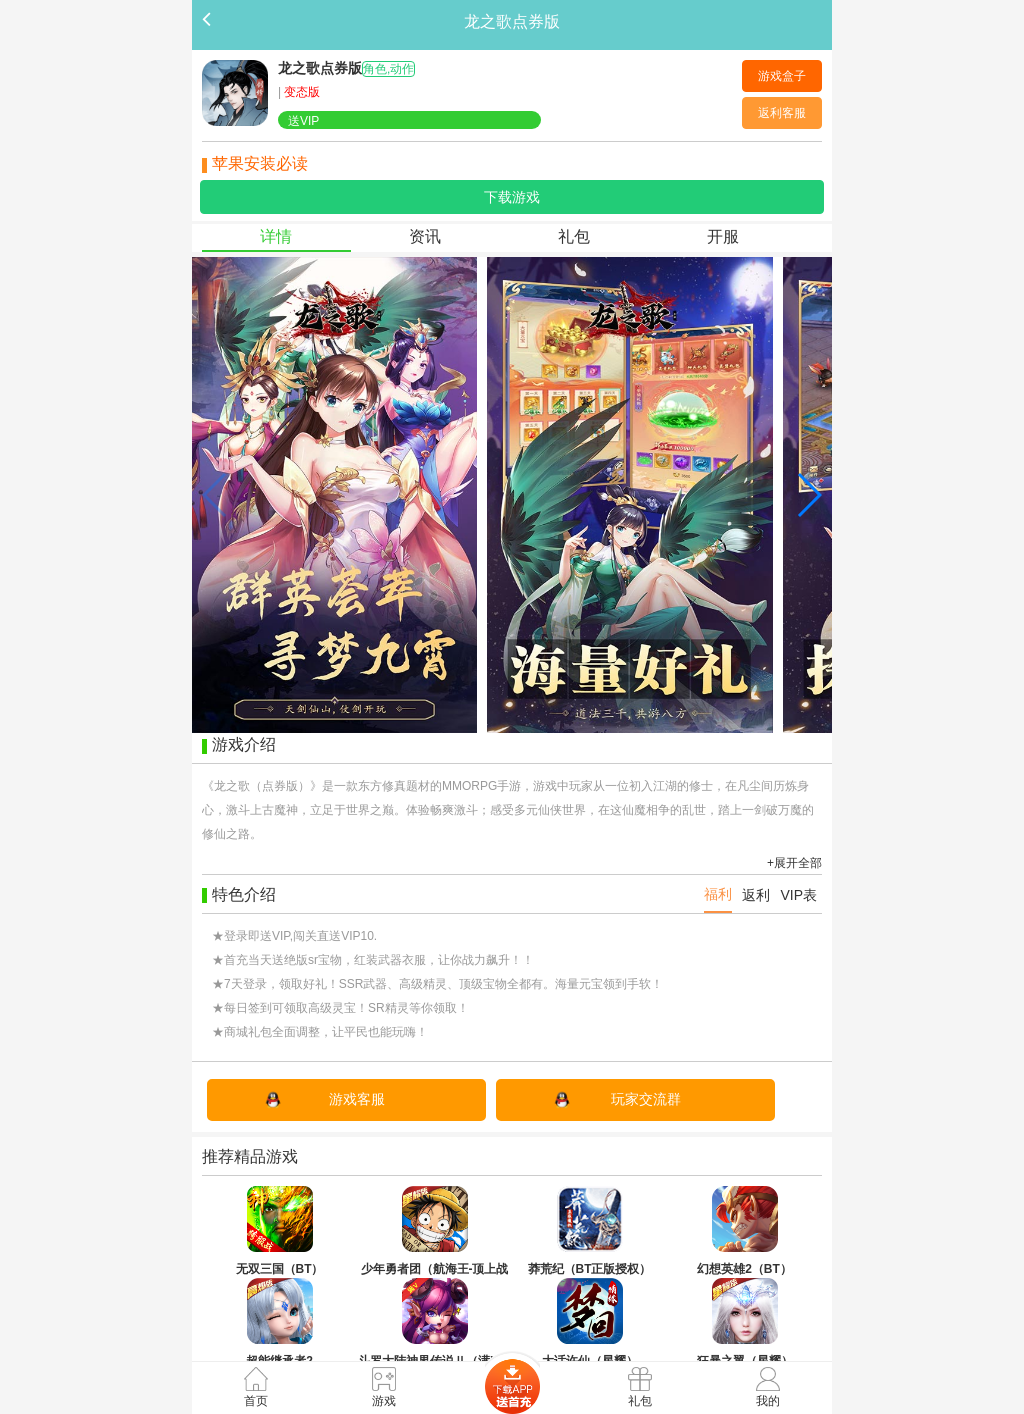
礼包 (574, 236)
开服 (723, 236)
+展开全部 (794, 863)
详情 (276, 236)
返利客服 (782, 113)
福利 (718, 894)
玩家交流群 (646, 1099)
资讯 (425, 236)
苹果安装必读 (260, 163)
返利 (756, 895)
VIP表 (798, 895)
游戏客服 (357, 1099)
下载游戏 (512, 197)
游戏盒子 (782, 76)
